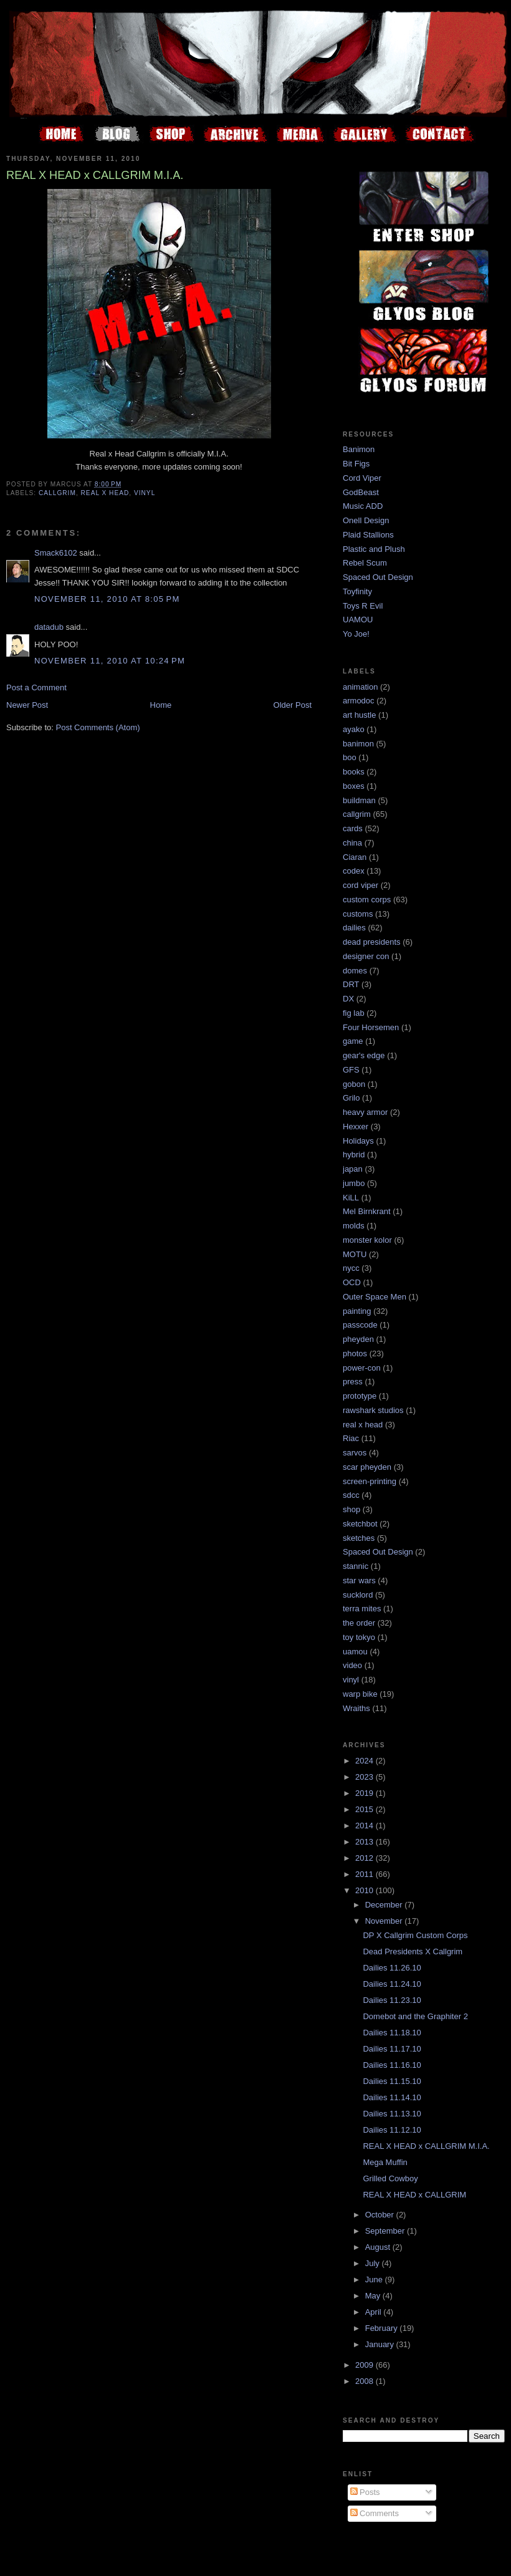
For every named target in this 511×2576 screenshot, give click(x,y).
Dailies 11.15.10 (392, 2081)
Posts (365, 2492)
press (353, 1381)
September (386, 2231)
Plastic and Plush (374, 549)
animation (360, 687)
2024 (365, 1760)
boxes (354, 786)
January (380, 2344)
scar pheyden (367, 1467)
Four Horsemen (371, 1027)
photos (355, 1353)
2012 (365, 1858)
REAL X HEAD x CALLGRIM (414, 2194)
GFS (351, 1069)
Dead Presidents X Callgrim (412, 1951)
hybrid (354, 1154)
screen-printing (369, 1481)
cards (353, 828)
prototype (359, 1396)
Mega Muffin (385, 2162)
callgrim (57, 493)
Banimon (359, 449)
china (352, 842)
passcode (360, 1324)
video (352, 1665)
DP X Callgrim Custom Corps (415, 1935)
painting (357, 1311)
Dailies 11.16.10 (392, 2065)
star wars (359, 1580)
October (380, 2214)
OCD (352, 1282)
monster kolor (367, 1240)
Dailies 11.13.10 (392, 2113)
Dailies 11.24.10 (392, 1984)
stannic (355, 1566)
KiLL (351, 1197)
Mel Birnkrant (367, 1211)
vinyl (144, 493)
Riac (351, 1438)
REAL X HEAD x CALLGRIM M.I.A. (426, 2146)
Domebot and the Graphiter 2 (415, 2016)
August (379, 2247)
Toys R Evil (363, 605)
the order (359, 1623)
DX (348, 998)
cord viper (360, 885)
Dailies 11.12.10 (392, 2130)
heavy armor (365, 1112)
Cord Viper (362, 478)
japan (353, 1169)
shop (351, 1509)
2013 (365, 1841)
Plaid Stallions (368, 534)
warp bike (360, 1694)
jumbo (354, 1183)
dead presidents (372, 942)
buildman (359, 800)
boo (349, 757)
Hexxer (355, 1126)
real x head (105, 493)
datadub (49, 627)
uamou (355, 1651)
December (385, 1904)
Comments (374, 2513)
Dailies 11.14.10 (392, 2097)
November (385, 1921)
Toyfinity (357, 591)
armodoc (359, 700)
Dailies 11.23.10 (392, 2000)
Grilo (351, 1097)
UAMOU (358, 619)
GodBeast (361, 492)
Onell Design (366, 520)
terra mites (362, 1608)
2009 (365, 2365)
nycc (351, 1268)
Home (161, 705)
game (353, 1041)
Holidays (358, 1141)
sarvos (354, 1452)
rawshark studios (373, 1410)
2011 (365, 1874)
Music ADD (363, 506)
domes (355, 970)
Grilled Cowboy (390, 2178)
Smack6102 (55, 552)
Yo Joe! (356, 634)
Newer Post (27, 705)
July (373, 2263)
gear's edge (364, 1055)
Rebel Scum (365, 562)
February (382, 2328)
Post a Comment (36, 687)
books (354, 771)
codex (354, 871)
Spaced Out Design (378, 577)
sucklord (358, 1594)
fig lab (354, 1013)
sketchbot (360, 1523)
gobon (354, 1084)
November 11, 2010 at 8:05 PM (107, 599)
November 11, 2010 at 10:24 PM (109, 660)
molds (354, 1225)
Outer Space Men (374, 1296)
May (374, 2295)
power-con (362, 1367)
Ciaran (354, 857)
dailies (354, 927)
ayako (354, 729)
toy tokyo (359, 1637)
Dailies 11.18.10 (392, 2032)
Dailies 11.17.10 (392, 2048)
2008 (365, 2381)
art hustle (359, 715)
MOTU (354, 1254)
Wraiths (356, 1708)
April (374, 2312)
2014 (365, 1825)
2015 (365, 1809)
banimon (358, 743)
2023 (365, 1777)
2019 (365, 1793)
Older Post (293, 705)
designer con (366, 956)
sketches (359, 1538)
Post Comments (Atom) (98, 727)
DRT (351, 984)
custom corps (367, 899)
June (375, 2279)
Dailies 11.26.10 (392, 1967)
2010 (365, 1890)
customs (358, 914)
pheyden (358, 1339)
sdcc (351, 1495)
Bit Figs (356, 463)
